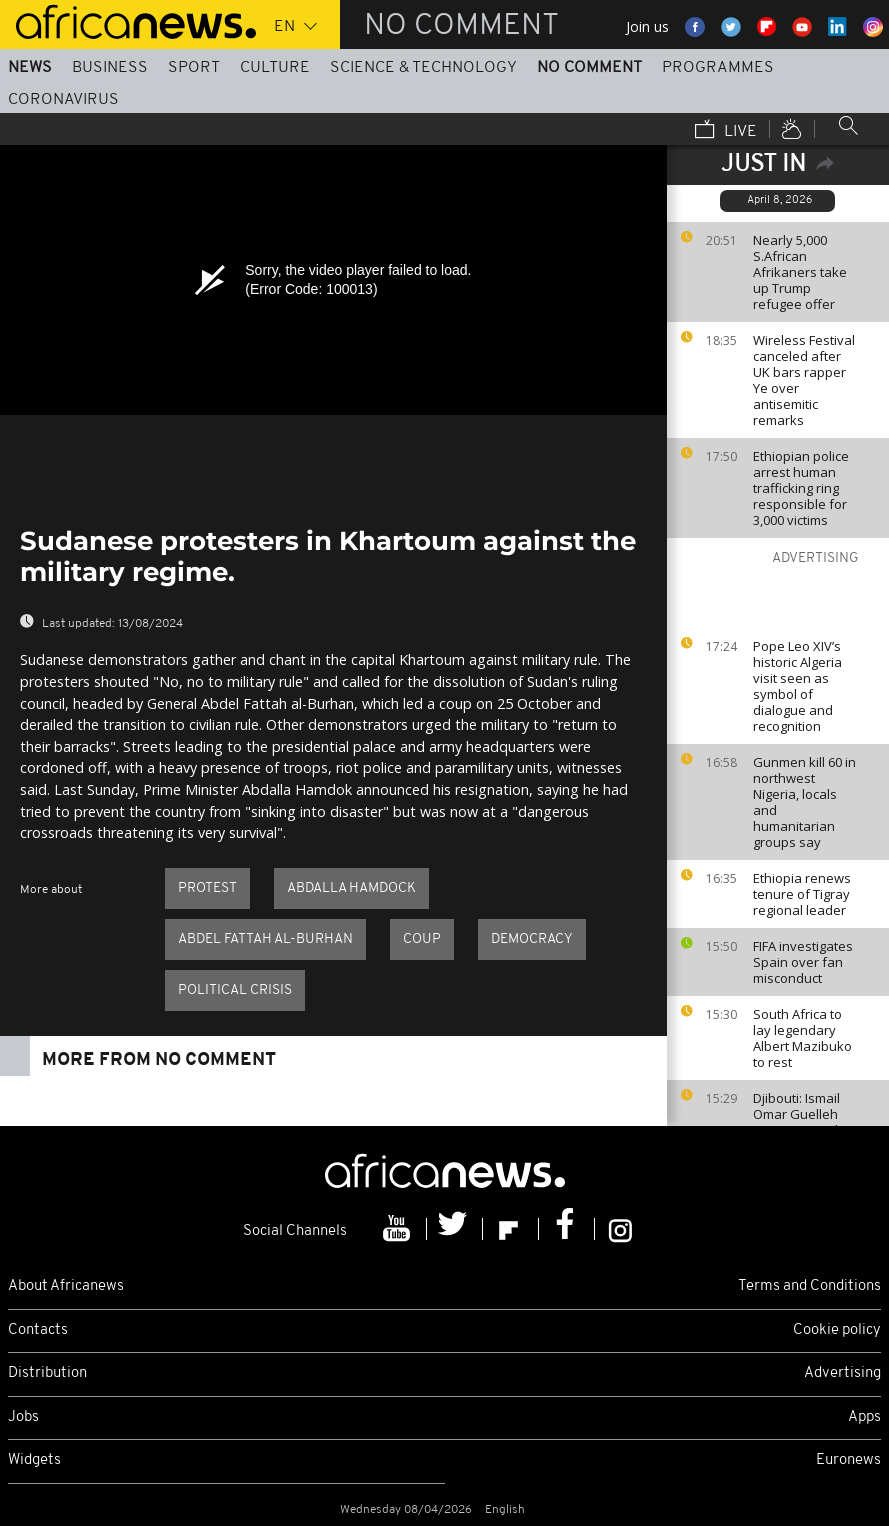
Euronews (848, 1460)
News (30, 68)
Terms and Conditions (809, 1286)
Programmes (718, 68)
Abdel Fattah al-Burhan (265, 939)
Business (110, 68)
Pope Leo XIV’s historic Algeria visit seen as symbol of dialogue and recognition (797, 686)
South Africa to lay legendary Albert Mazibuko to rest (802, 1038)
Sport (194, 68)
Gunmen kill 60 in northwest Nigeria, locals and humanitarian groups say (804, 802)
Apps (864, 1417)
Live (726, 131)
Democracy (532, 939)
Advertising (842, 1373)
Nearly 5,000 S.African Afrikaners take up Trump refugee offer (800, 272)
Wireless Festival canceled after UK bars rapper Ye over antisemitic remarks (804, 380)
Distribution (47, 1373)
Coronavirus (63, 100)
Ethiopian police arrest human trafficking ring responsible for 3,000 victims (801, 488)
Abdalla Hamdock (351, 888)
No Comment (589, 68)
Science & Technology (423, 68)
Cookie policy (837, 1330)
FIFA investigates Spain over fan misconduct (803, 962)
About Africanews (66, 1286)
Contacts (38, 1330)
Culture (275, 68)
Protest (207, 888)
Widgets (34, 1460)
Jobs (23, 1417)
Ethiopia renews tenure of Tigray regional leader (802, 894)
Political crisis (235, 990)
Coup (422, 939)
